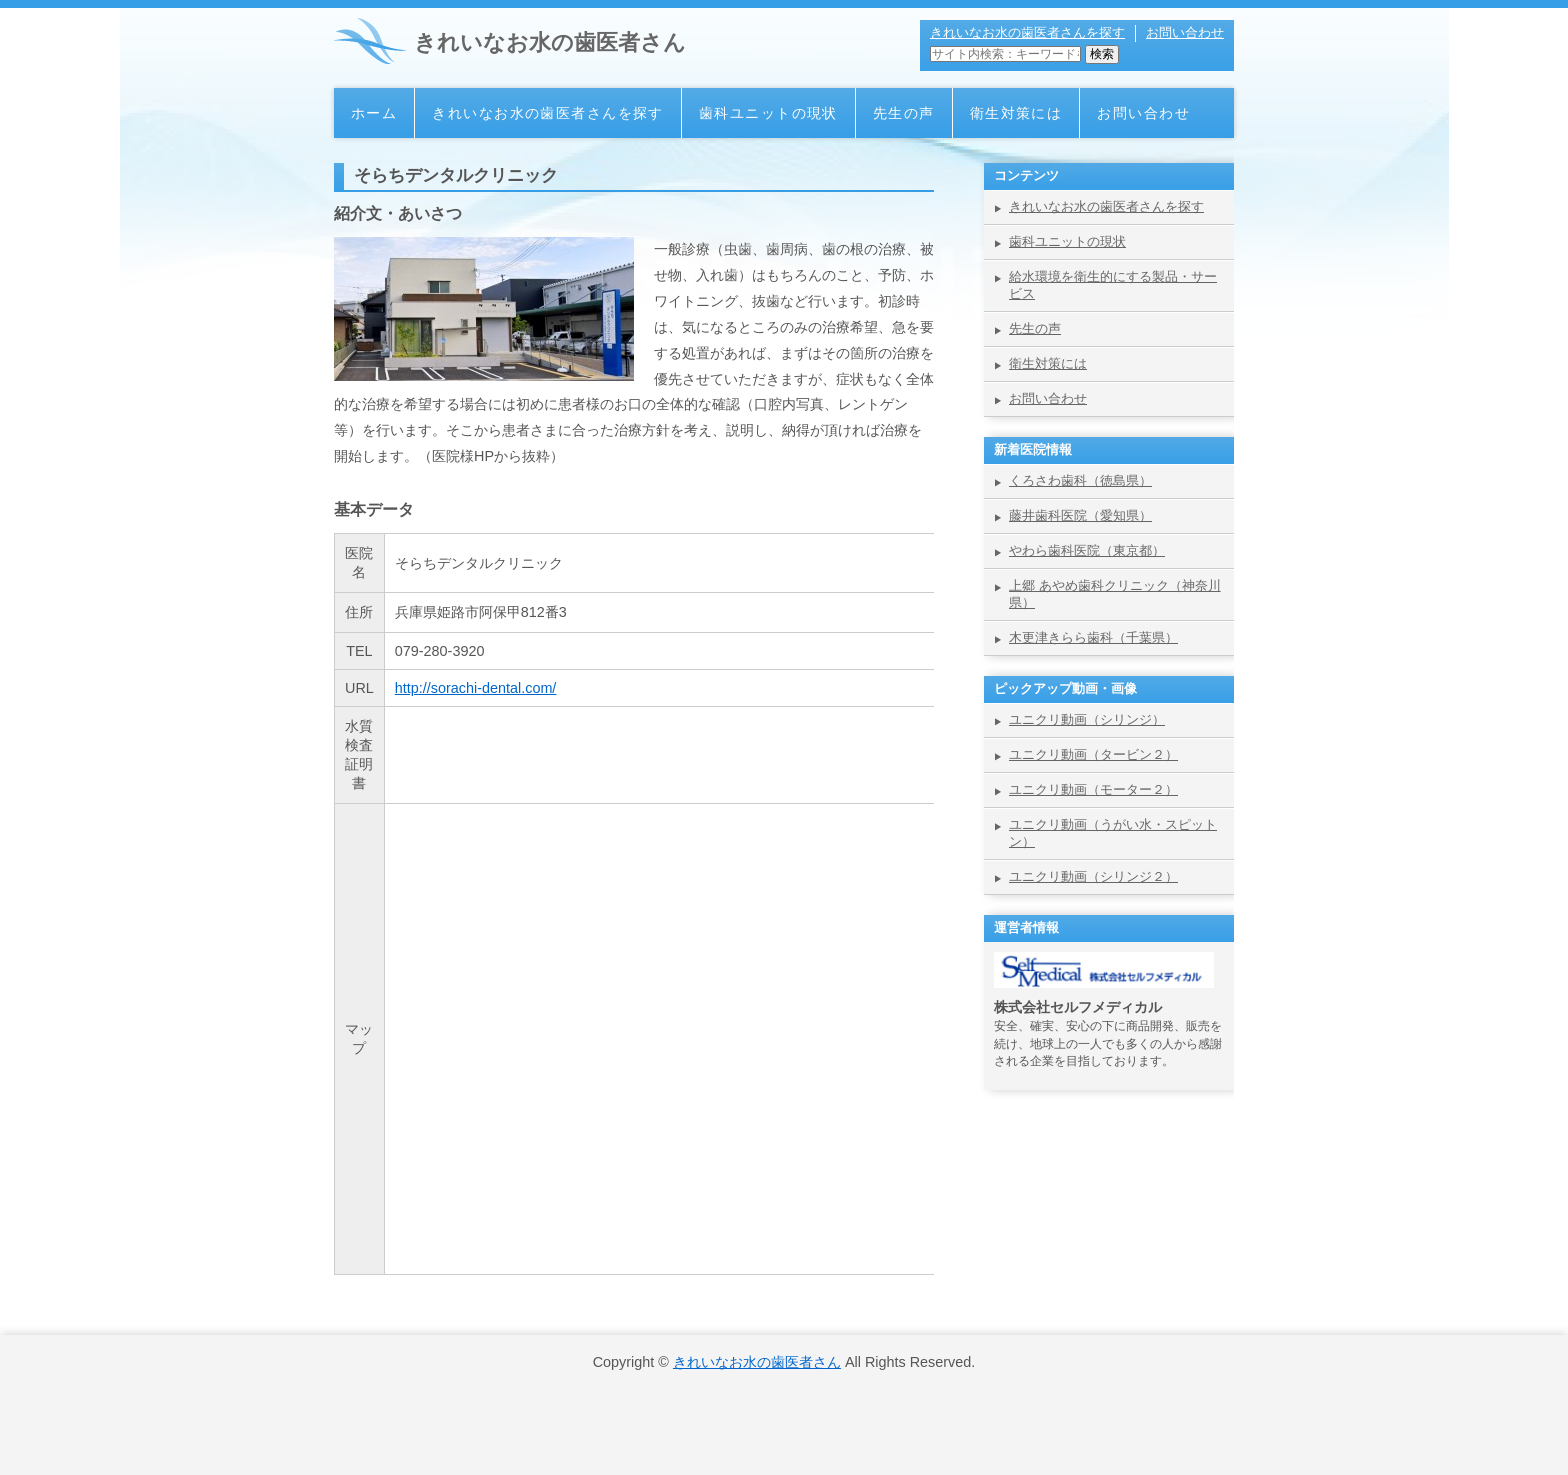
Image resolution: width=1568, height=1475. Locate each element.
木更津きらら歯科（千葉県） (1093, 637)
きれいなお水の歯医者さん (550, 42)
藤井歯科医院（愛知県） (1080, 515)
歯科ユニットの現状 (768, 113)
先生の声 (904, 113)
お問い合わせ (1185, 32)
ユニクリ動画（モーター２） (1093, 789)
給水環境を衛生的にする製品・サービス (1113, 285)
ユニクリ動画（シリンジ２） (1093, 876)
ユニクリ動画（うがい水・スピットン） (1113, 833)
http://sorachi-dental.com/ (476, 688)
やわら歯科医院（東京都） (1087, 550)
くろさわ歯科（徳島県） (1080, 480)
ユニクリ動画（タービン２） (1093, 754)
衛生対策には (1016, 113)
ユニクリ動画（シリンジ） (1087, 719)
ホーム (374, 113)
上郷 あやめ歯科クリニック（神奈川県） (1115, 594)
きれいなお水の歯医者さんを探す (1027, 32)
